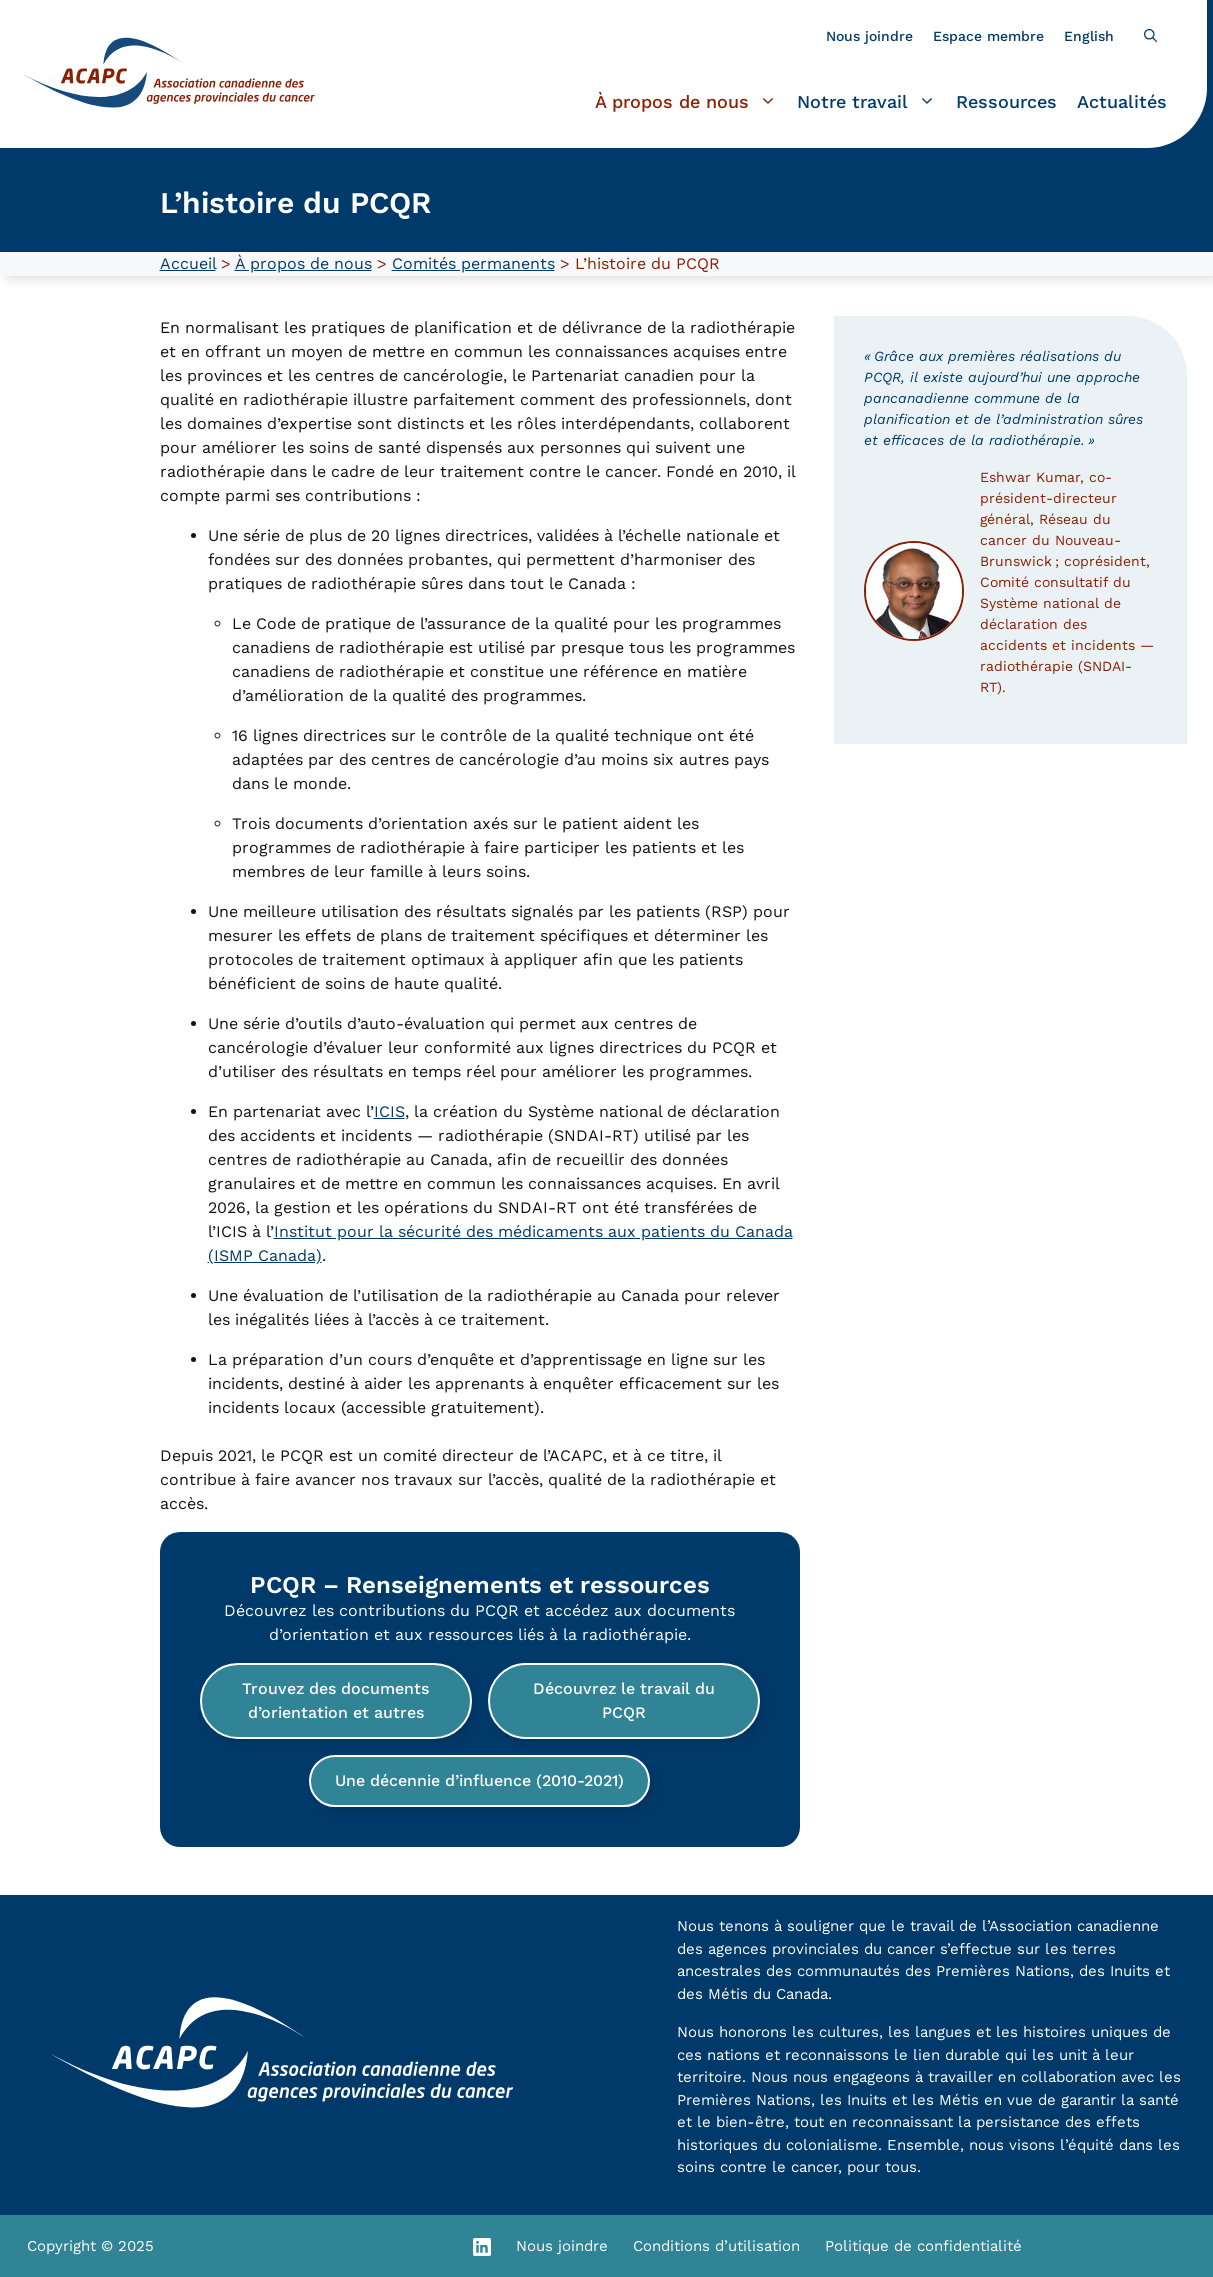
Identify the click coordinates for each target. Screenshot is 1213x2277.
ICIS (389, 1111)
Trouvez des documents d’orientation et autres (335, 1700)
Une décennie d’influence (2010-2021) (479, 1780)
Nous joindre (869, 36)
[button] (1150, 36)
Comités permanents (473, 263)
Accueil (188, 263)
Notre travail (871, 102)
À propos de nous (691, 102)
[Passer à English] (1089, 36)
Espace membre (988, 36)
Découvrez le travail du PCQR (624, 1700)
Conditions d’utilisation (716, 2246)
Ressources (1006, 101)
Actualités (1122, 101)
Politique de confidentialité (923, 2246)
